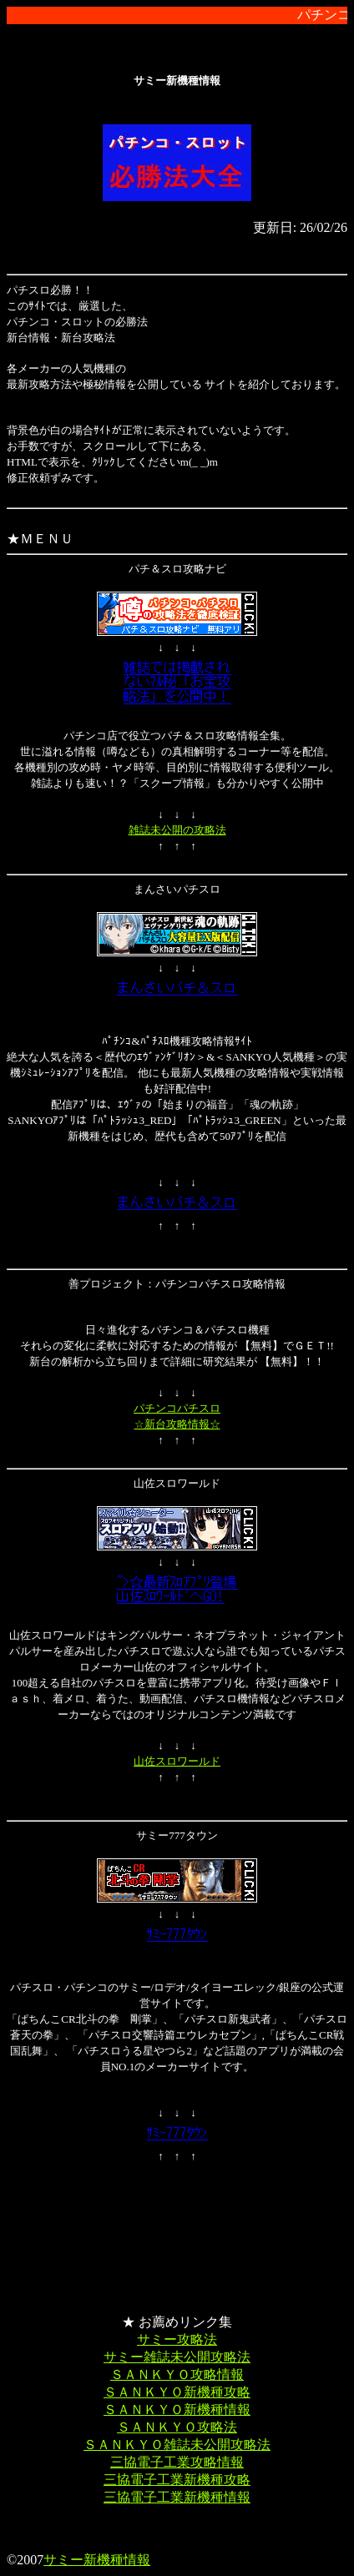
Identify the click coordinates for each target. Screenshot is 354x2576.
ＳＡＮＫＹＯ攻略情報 (177, 2374)
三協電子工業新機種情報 (177, 2497)
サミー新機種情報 (96, 2560)
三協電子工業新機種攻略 (177, 2480)
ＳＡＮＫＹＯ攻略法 (177, 2427)
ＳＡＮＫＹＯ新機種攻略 (177, 2392)
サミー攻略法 (177, 2339)
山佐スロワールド (177, 1761)
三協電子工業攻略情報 (177, 2462)
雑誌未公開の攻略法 (177, 830)
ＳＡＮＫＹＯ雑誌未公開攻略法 (177, 2444)
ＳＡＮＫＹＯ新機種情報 (177, 2409)
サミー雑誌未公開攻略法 (177, 2357)
